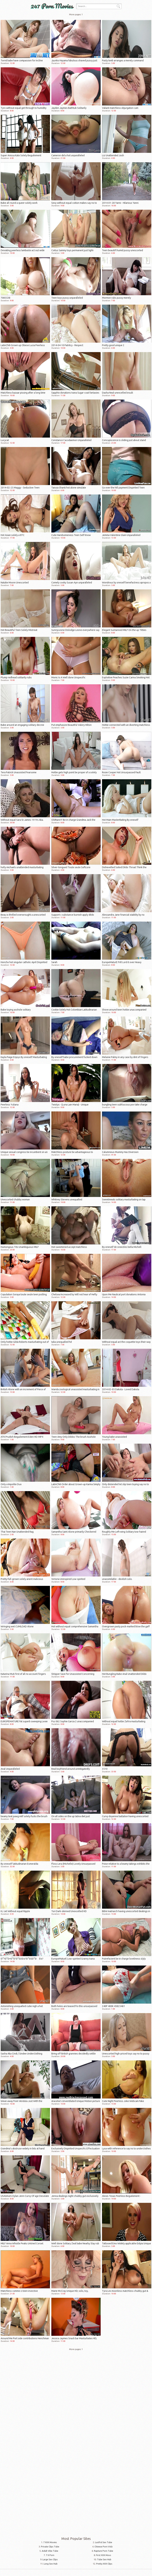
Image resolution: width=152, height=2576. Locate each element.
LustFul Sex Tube (103, 2542)
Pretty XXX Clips (104, 2563)
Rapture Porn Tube (103, 2551)
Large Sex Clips (50, 2559)
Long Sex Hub (51, 2563)
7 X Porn (50, 2555)
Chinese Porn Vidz (103, 2546)
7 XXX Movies (50, 2542)
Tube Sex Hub (104, 2559)
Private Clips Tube (50, 2546)
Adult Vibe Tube (50, 2551)
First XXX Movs (103, 2555)
